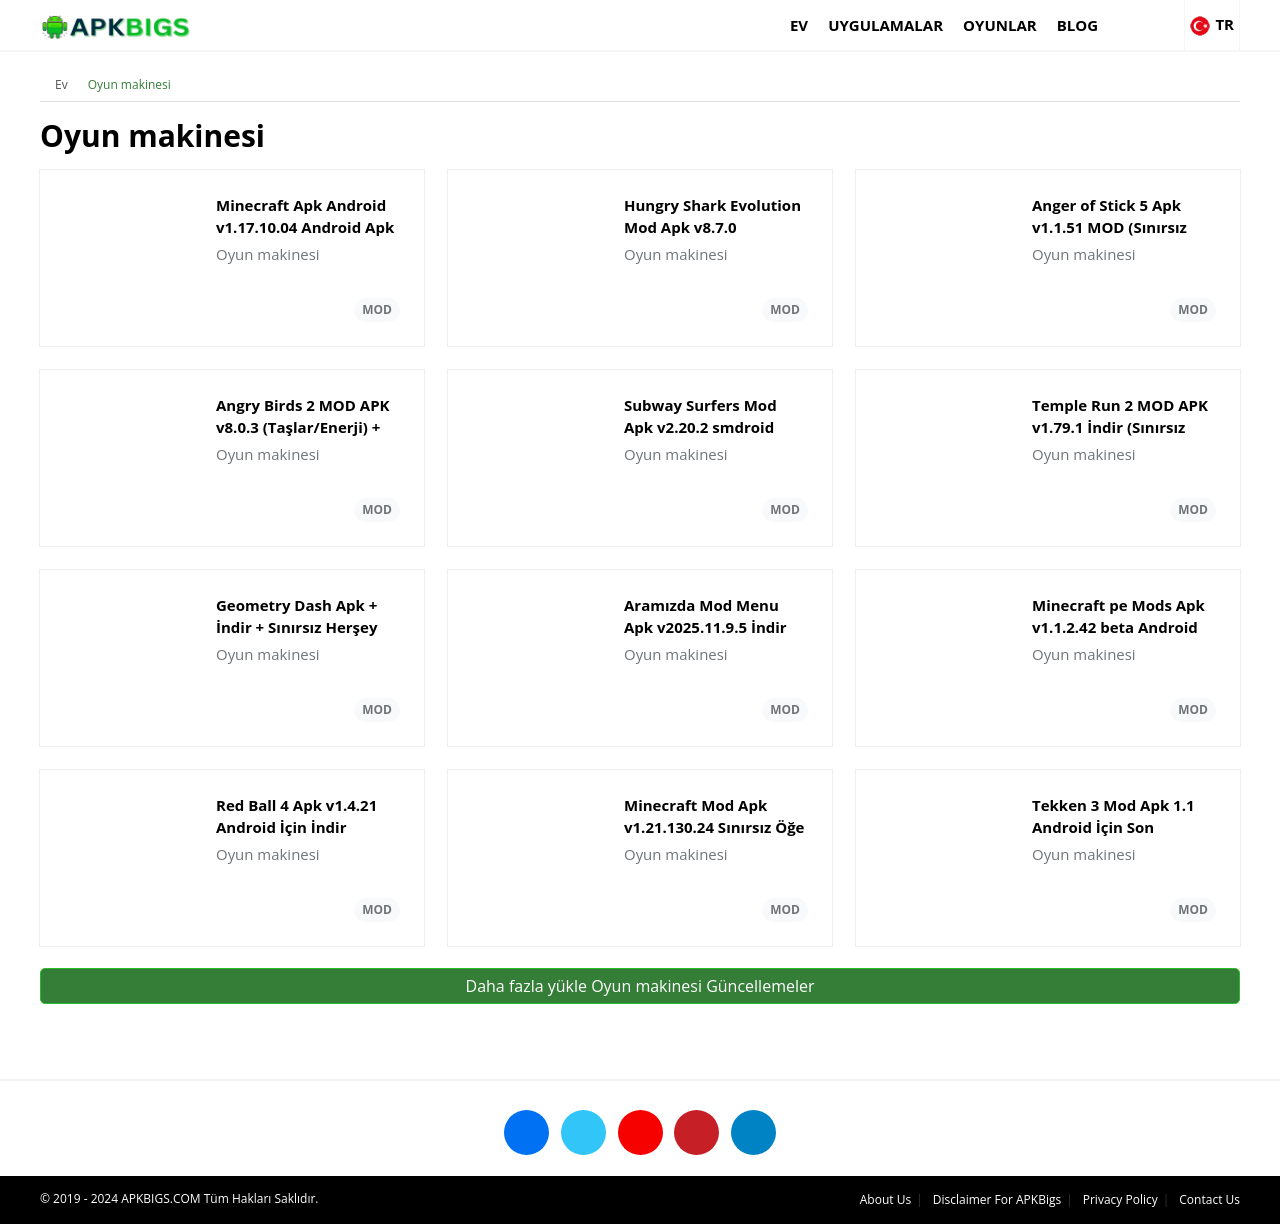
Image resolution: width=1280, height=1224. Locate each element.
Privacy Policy (1120, 1199)
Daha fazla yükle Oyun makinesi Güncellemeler (640, 986)
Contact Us (1209, 1199)
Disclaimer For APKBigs (997, 1199)
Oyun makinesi (129, 84)
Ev (799, 25)
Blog (1077, 25)
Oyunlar (1000, 25)
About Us (885, 1199)
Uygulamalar (885, 25)
